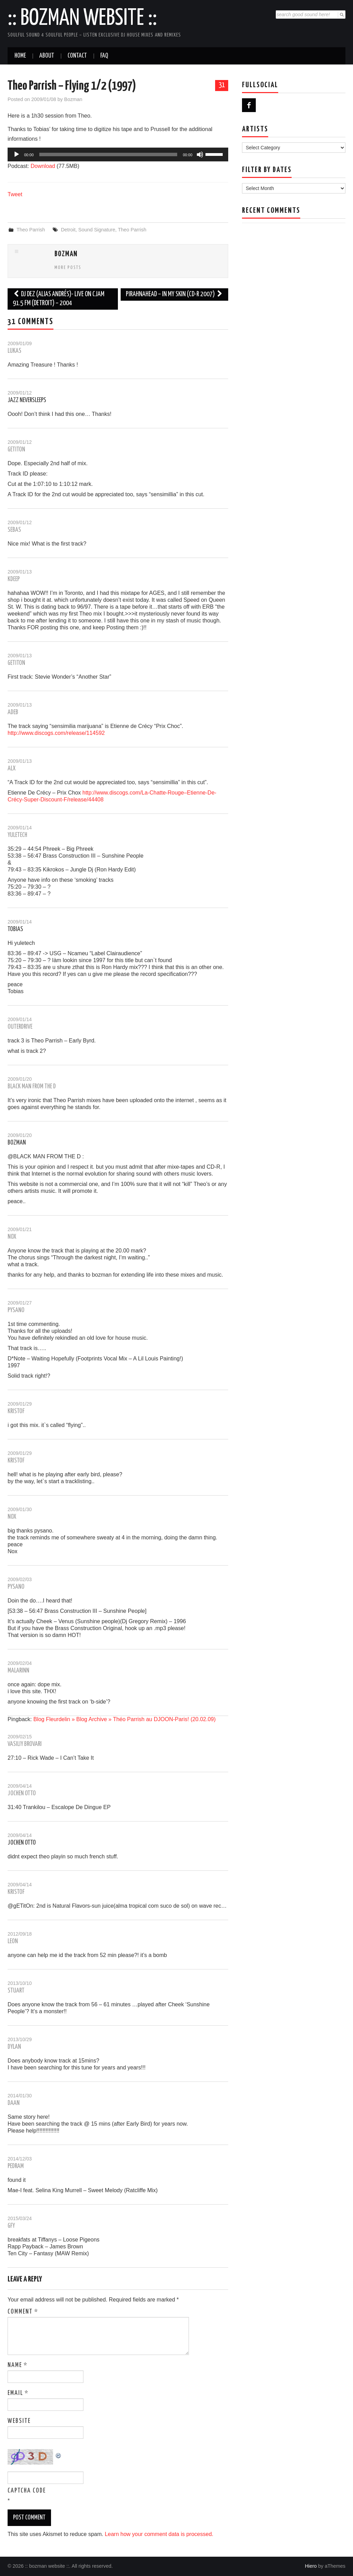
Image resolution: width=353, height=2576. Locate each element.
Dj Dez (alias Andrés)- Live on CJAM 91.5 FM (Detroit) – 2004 (58, 299)
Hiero (310, 2566)
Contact (77, 56)
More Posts (67, 267)
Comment (23, 2312)
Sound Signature (96, 229)
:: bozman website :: (82, 19)
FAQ (104, 56)
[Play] (16, 154)
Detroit (68, 229)
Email (18, 2393)
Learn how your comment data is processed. (159, 2534)
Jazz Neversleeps (27, 400)
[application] (118, 154)
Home (20, 56)
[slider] (108, 154)
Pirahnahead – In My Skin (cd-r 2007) (174, 294)
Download (43, 166)
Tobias (15, 929)
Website (19, 2421)
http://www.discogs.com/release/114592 (56, 733)
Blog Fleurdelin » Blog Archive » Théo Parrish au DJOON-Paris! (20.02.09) (124, 1719)
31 (222, 85)
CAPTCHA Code (27, 2491)
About (46, 56)
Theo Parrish (31, 229)
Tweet (15, 194)
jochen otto (22, 1843)
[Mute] (199, 154)
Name (18, 2365)
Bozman (73, 99)
